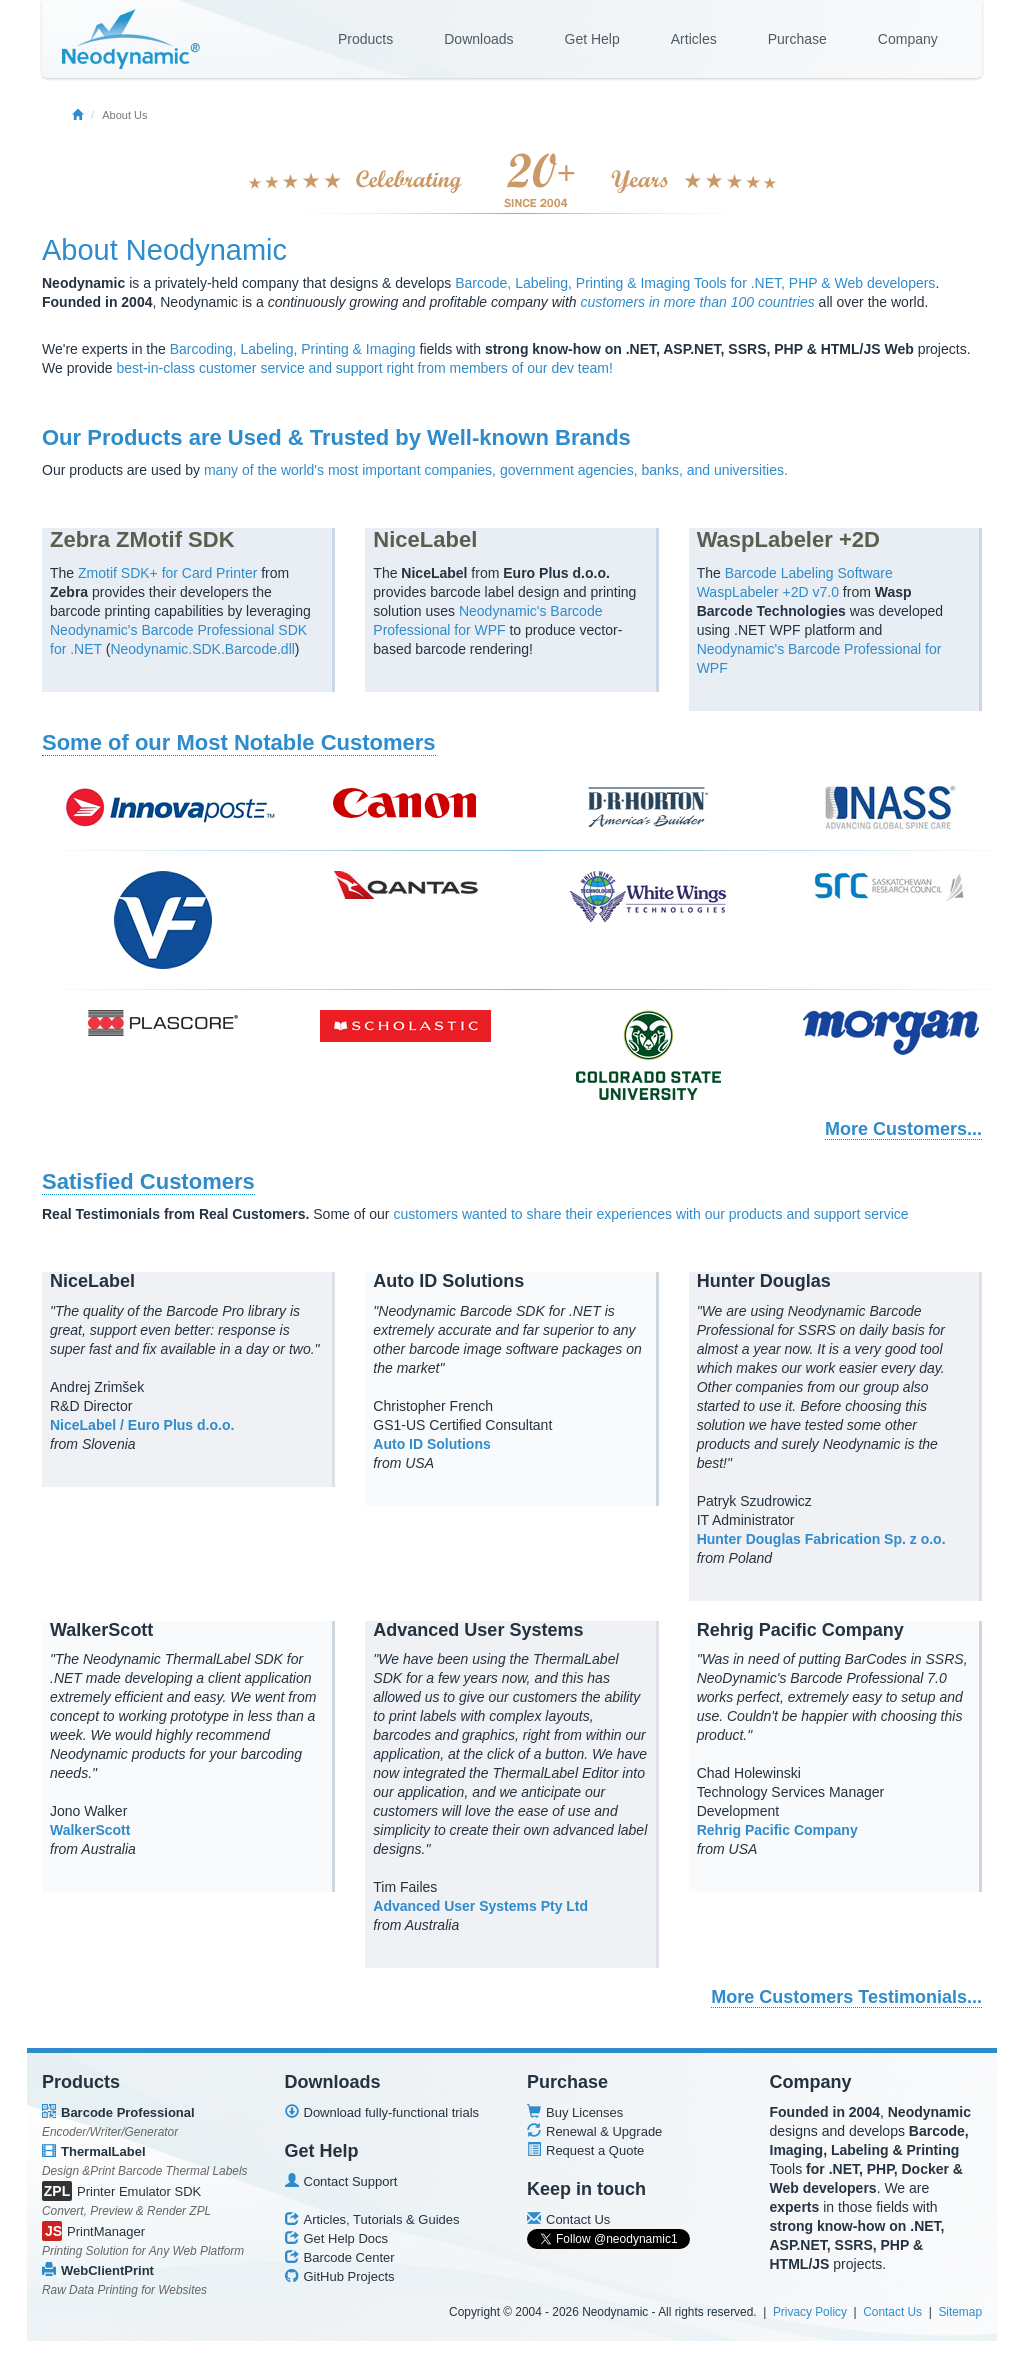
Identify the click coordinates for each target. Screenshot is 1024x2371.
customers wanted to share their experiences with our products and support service (650, 1214)
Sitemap (960, 2312)
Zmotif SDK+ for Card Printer (167, 573)
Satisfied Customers (148, 1181)
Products (365, 39)
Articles (694, 39)
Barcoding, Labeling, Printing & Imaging (293, 349)
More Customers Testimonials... (846, 1997)
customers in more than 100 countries (698, 302)
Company (908, 39)
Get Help (592, 39)
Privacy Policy (810, 2312)
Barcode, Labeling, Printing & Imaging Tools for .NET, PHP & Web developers (695, 283)
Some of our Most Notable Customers (239, 742)
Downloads (478, 39)
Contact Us (892, 2312)
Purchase (797, 39)
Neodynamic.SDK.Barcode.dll (202, 649)
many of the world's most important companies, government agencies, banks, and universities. (496, 470)
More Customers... (903, 1129)
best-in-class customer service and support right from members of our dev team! (364, 368)
